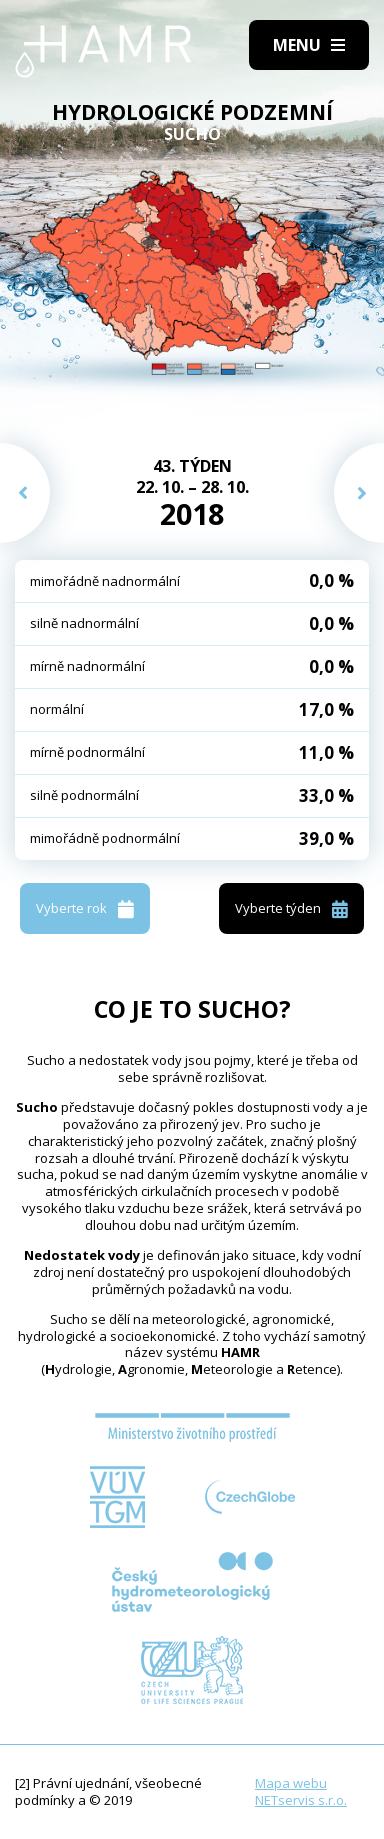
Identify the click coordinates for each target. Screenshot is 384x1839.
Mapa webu (291, 1783)
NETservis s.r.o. (301, 1800)
